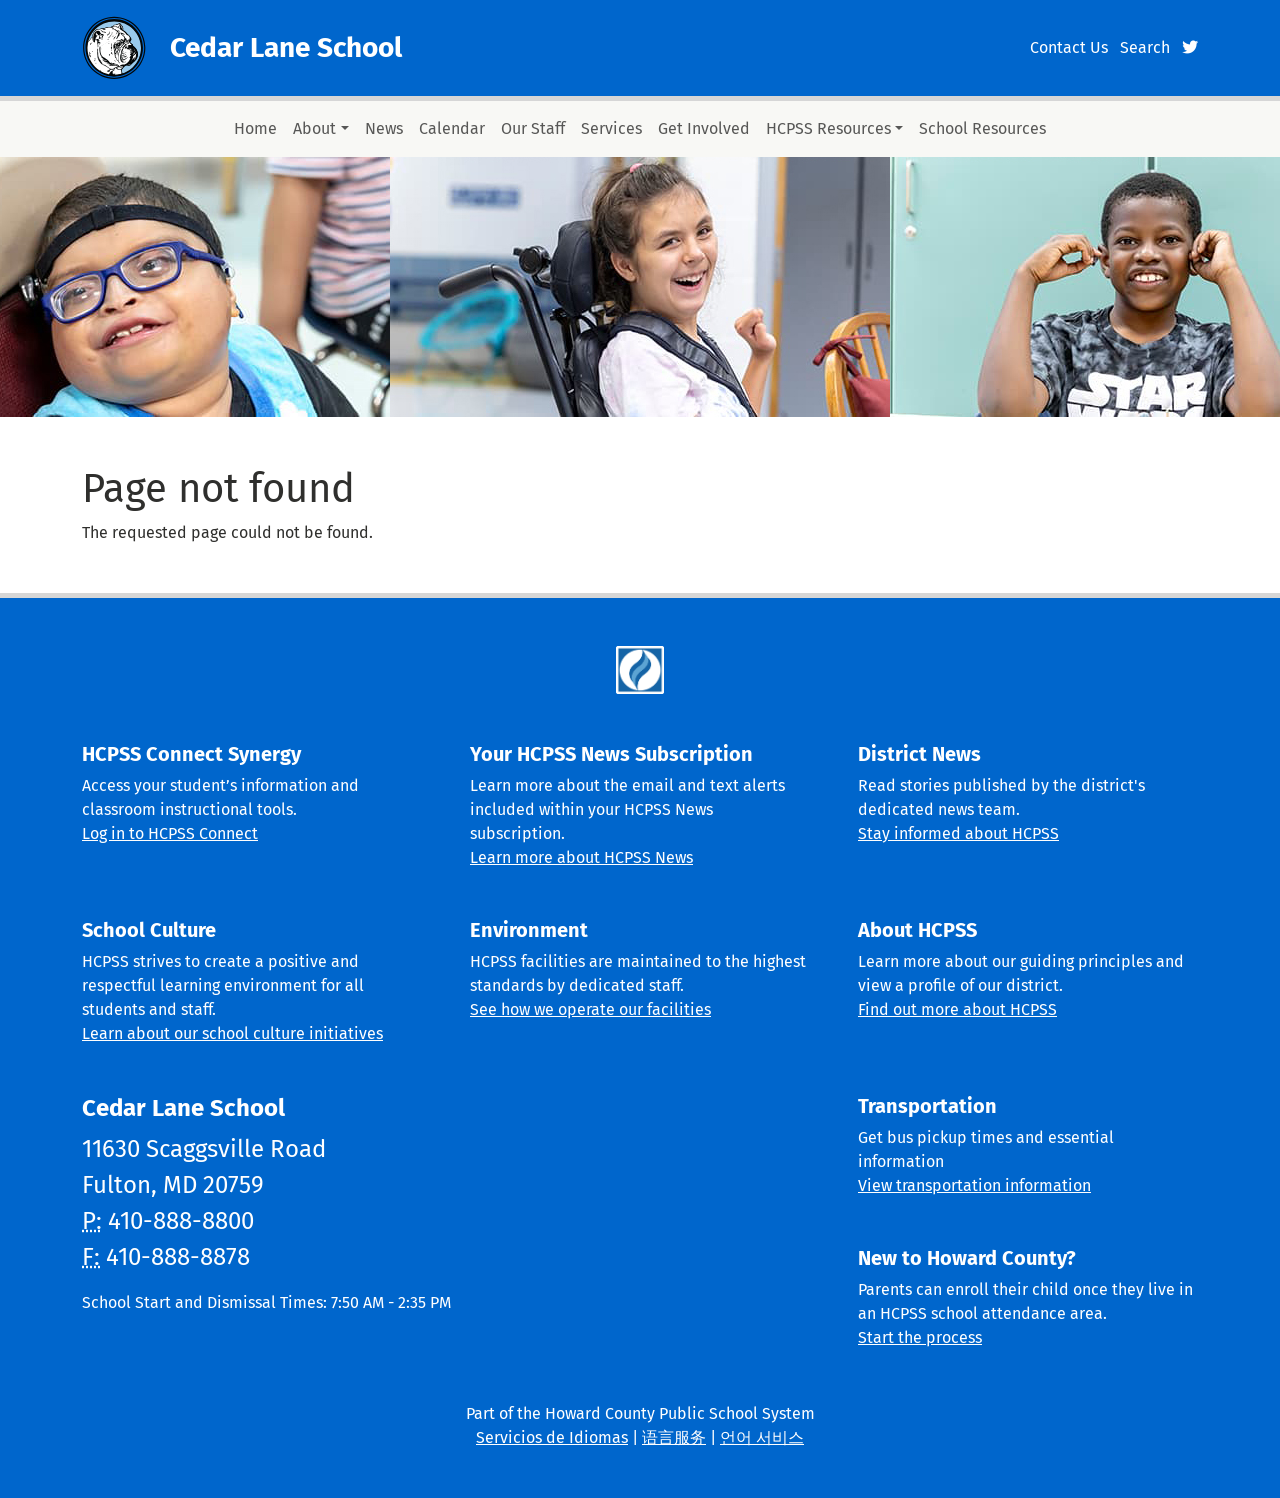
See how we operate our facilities (590, 1009)
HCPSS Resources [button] (828, 128)
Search (1145, 47)
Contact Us (1069, 47)
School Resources (982, 128)
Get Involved (704, 128)
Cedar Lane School (286, 47)
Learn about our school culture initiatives (232, 1033)
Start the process (920, 1337)
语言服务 (674, 1437)
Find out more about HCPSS (957, 1009)
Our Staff (533, 128)
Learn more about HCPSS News (581, 857)
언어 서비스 (762, 1437)
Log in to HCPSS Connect (170, 833)
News (384, 128)
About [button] (314, 128)
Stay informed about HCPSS (958, 833)
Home (255, 128)
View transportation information (974, 1185)
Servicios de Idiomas (552, 1437)
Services (611, 128)
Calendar (452, 128)
